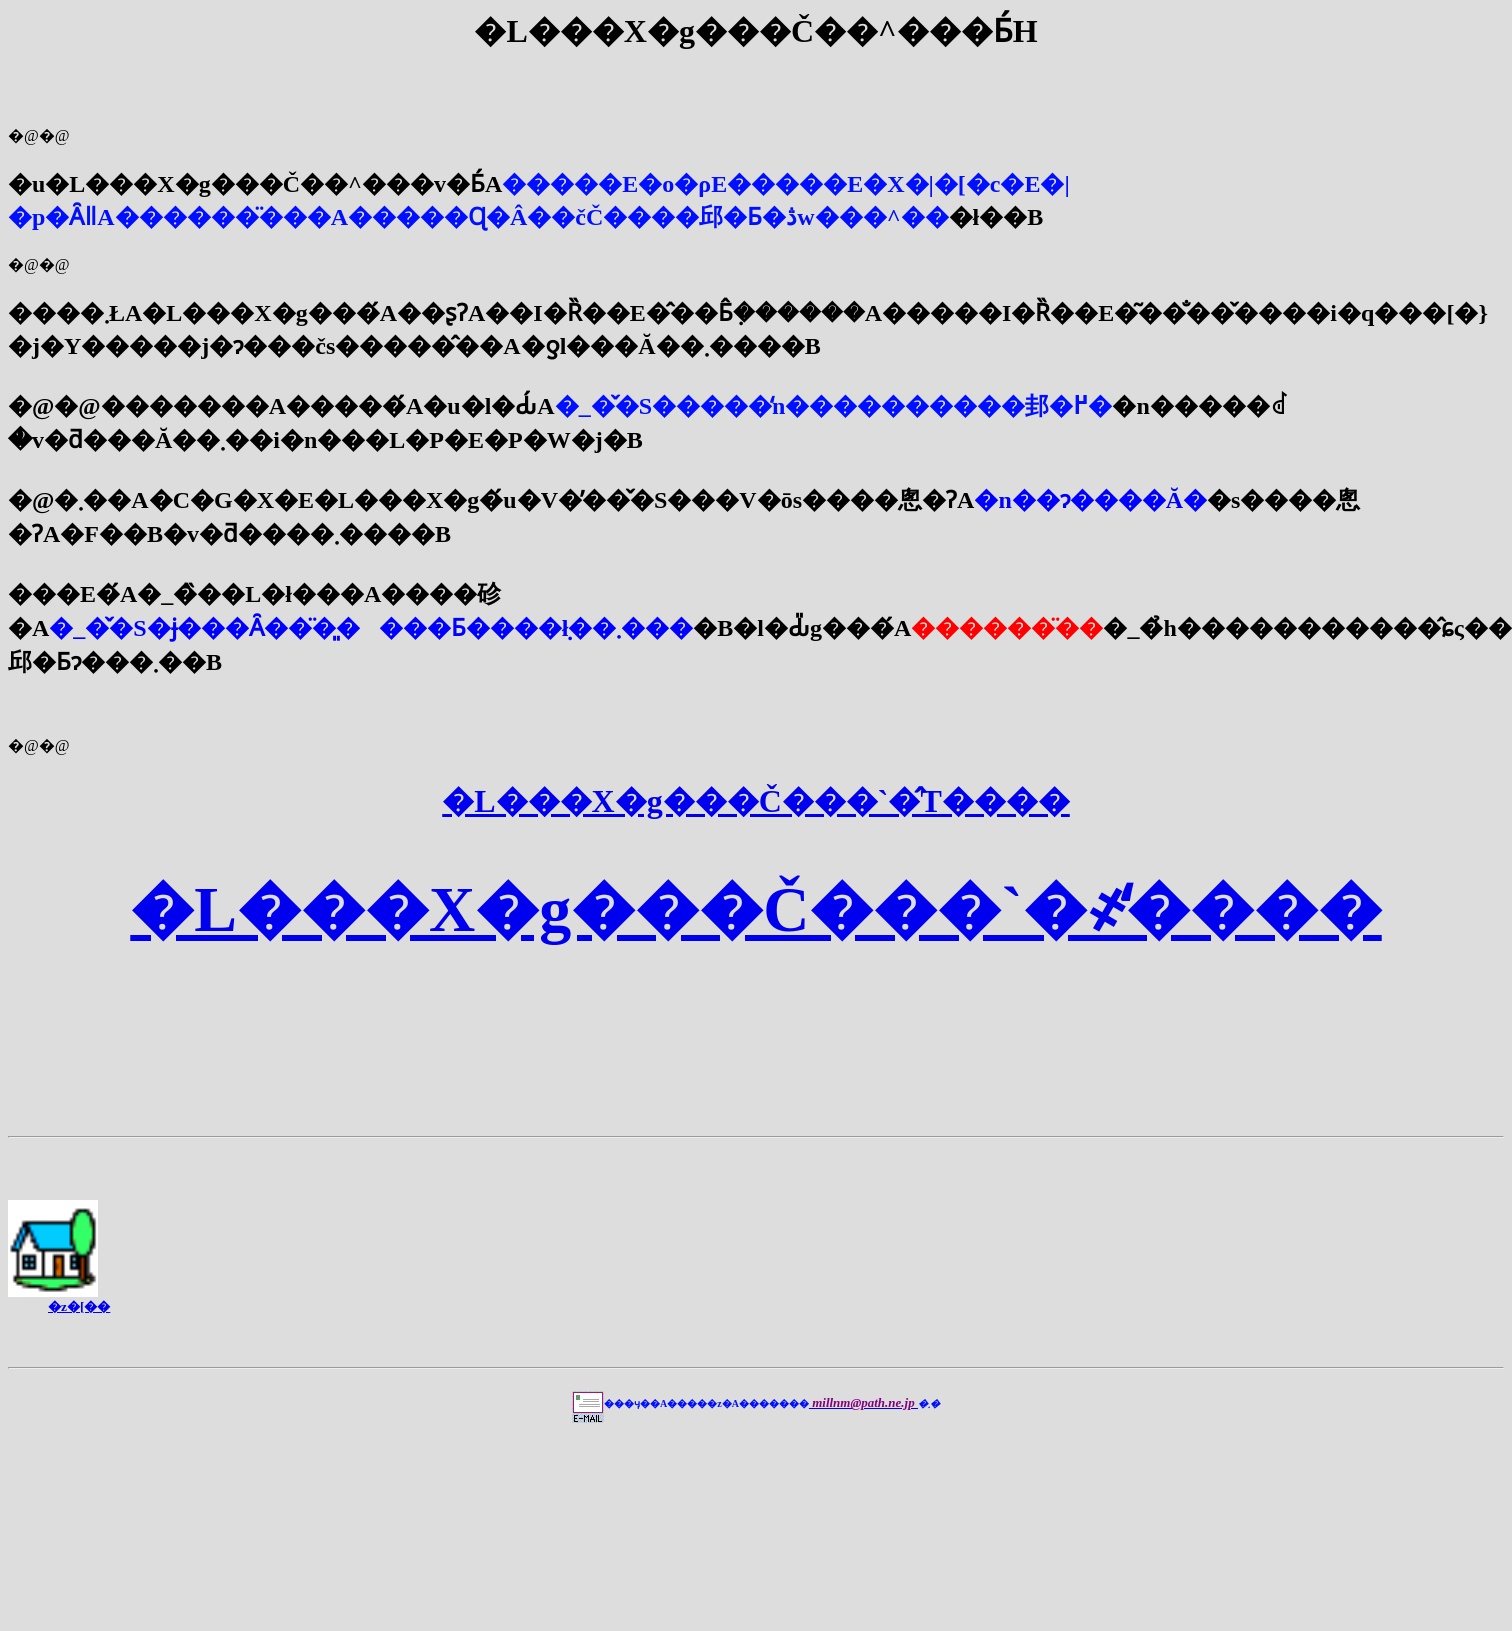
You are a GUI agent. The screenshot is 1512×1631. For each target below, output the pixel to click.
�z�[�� (79, 1306)
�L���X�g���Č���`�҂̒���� (755, 909)
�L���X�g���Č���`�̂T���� (756, 801)
